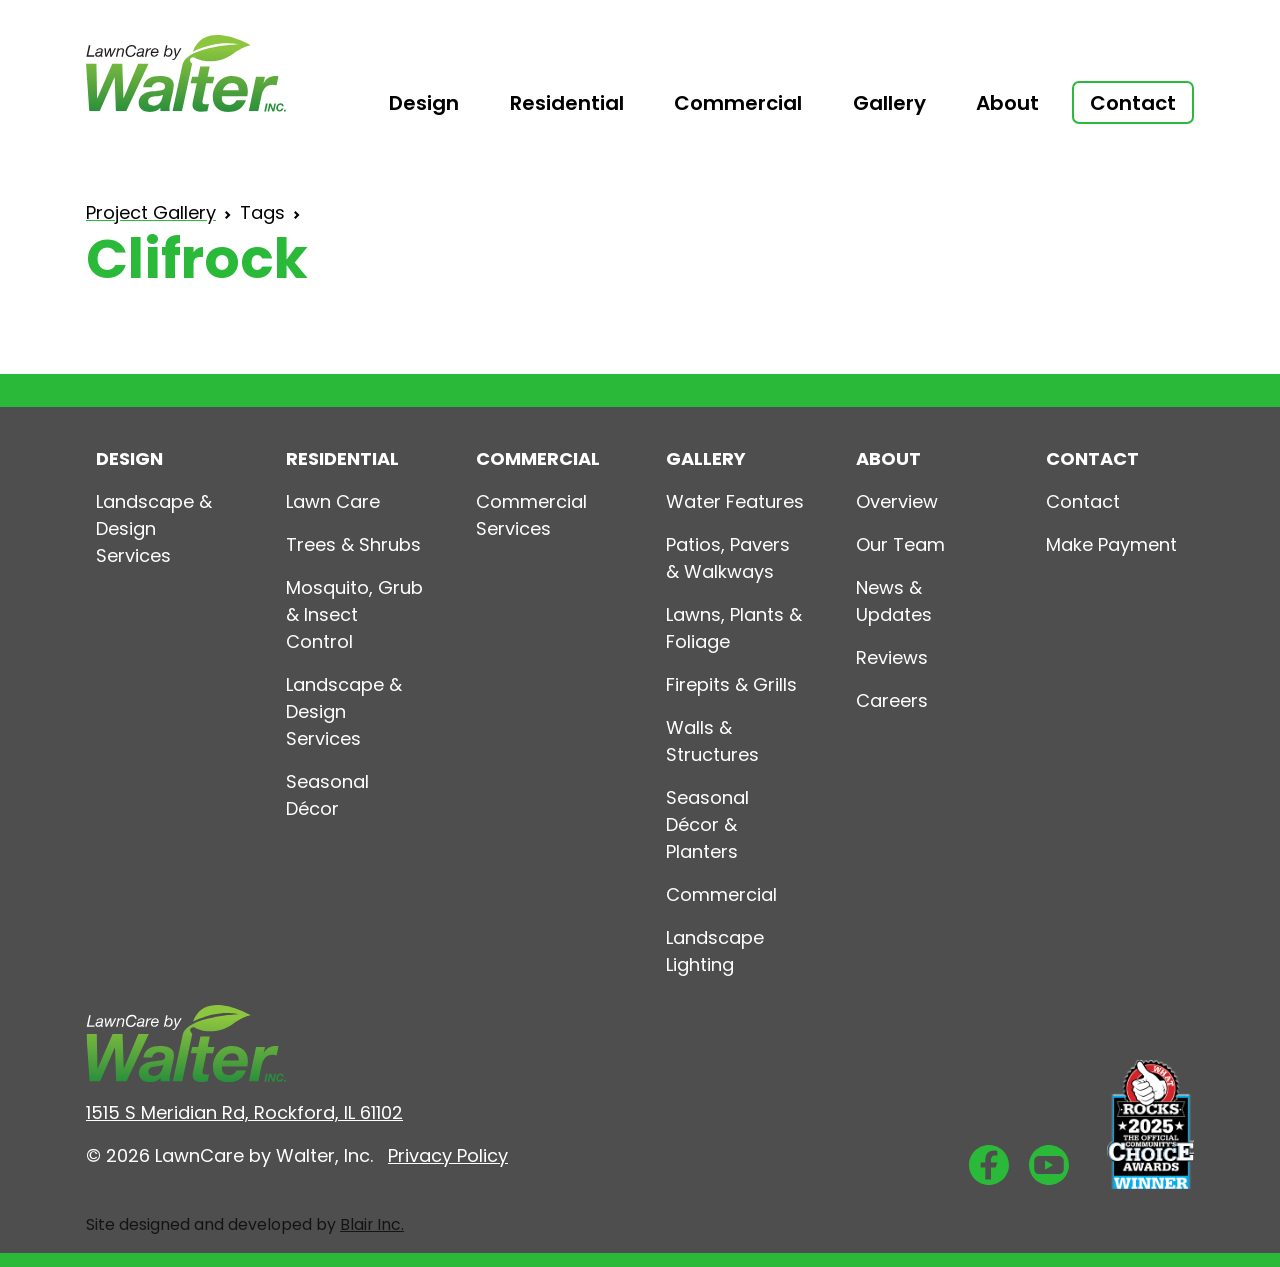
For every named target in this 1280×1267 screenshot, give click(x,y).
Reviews (892, 657)
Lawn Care (333, 501)
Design (424, 103)
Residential (567, 103)
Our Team (900, 544)
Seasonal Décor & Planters (707, 824)
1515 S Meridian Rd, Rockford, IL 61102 (244, 1112)
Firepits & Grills (731, 684)
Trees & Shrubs (353, 544)
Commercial (738, 103)
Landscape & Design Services (154, 528)
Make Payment (1111, 544)
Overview (897, 501)
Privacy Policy (448, 1155)
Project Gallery (151, 212)
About (1007, 103)
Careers (892, 700)
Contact (1083, 501)
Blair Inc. (372, 1224)
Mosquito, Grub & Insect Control (354, 614)
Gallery (889, 103)
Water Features (735, 501)
